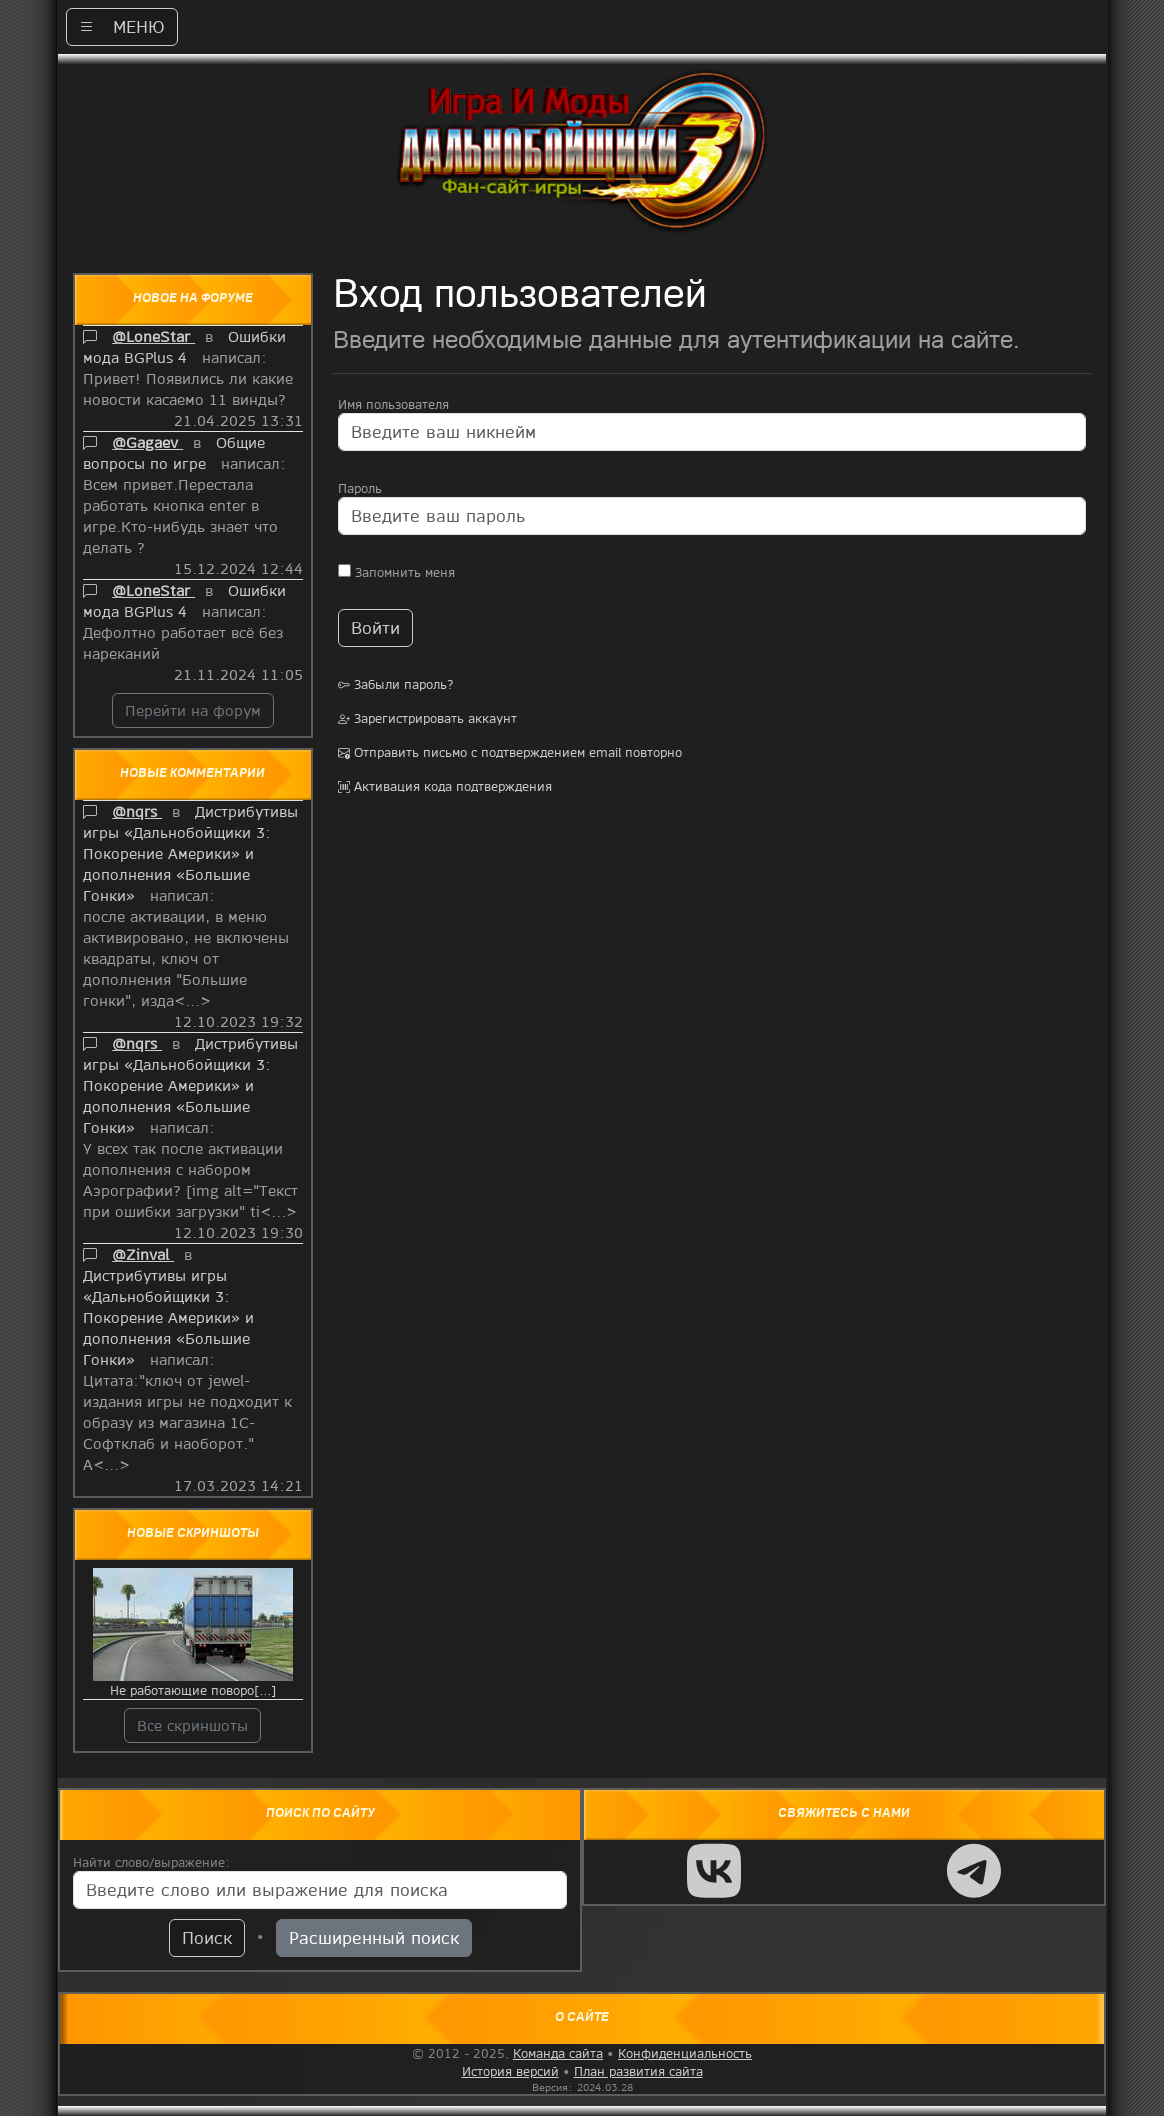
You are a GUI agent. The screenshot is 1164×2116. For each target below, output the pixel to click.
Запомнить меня (396, 572)
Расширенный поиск (374, 1937)
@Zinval (143, 1254)
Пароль (360, 488)
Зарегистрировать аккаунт (427, 718)
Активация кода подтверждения (445, 786)
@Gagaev (147, 442)
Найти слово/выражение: (151, 1862)
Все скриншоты (192, 1725)
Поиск (207, 1937)
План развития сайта (638, 2071)
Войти (375, 627)
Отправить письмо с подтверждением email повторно (510, 752)
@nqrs (137, 811)
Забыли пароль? (396, 684)
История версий (510, 2071)
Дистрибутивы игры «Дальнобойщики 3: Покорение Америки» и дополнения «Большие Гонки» (190, 853)
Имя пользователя (393, 404)
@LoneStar (153, 336)
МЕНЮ (122, 26)
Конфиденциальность (685, 2053)
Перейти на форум (193, 710)
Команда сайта (558, 2053)
